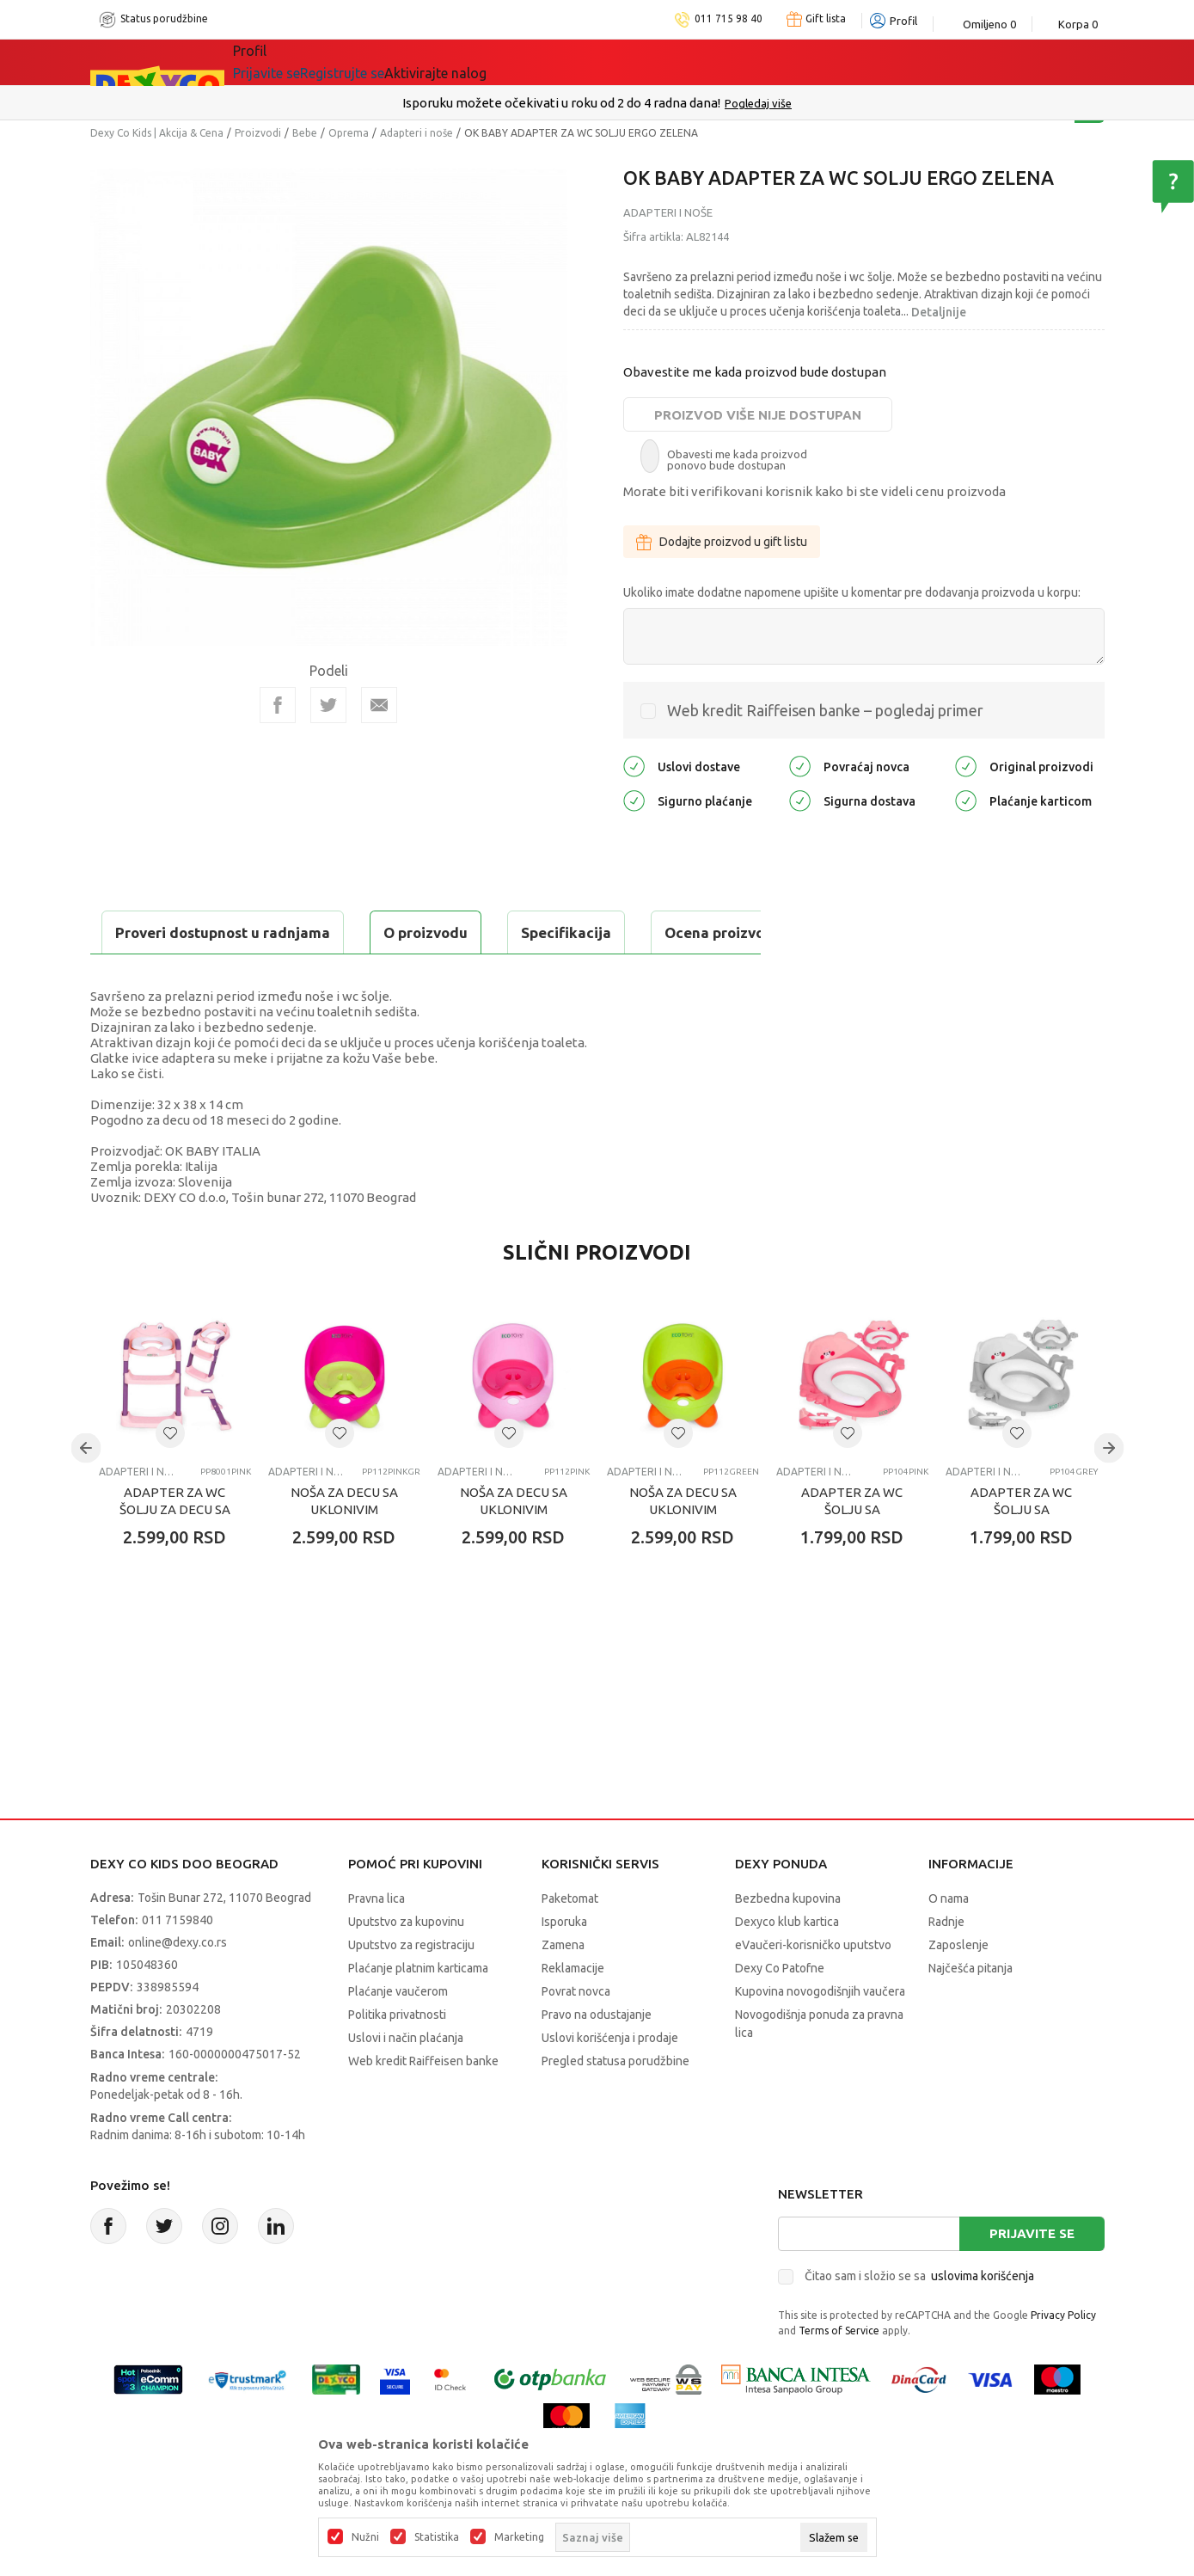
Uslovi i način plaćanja (405, 2081)
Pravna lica (376, 1941)
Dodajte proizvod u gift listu (721, 541)
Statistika (436, 2537)
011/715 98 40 (658, 103)
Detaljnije (938, 312)
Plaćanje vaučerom (398, 2034)
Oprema (348, 132)
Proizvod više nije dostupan (757, 415)
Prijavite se (1032, 2276)
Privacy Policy (1063, 2358)
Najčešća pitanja (970, 2011)
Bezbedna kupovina (788, 1941)
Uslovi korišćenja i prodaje (610, 2081)
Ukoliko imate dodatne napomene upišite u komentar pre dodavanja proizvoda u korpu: (852, 592)
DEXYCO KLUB (471, 62)
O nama (948, 1941)
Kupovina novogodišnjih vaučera (820, 2034)
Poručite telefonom (560, 102)
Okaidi (571, 62)
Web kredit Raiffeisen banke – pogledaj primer (825, 710)
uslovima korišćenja (982, 2319)
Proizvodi (258, 132)
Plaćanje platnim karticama (418, 2011)
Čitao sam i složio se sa (919, 2319)
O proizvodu (159, 932)
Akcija (381, 62)
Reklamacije (573, 2011)
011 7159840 (177, 1963)
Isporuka (564, 1965)
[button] (170, 1476)
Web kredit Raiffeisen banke (423, 2104)
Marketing (519, 2537)
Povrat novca (576, 2034)
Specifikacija (299, 932)
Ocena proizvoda (457, 932)
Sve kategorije (292, 62)
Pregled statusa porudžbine (615, 2104)
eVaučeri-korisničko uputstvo (813, 1988)
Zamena (563, 1988)
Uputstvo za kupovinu (406, 1965)
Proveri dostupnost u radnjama (224, 975)
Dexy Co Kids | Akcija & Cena (156, 132)
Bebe (304, 132)
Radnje (946, 1965)
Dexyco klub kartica (787, 1965)
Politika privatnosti (397, 2057)
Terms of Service (839, 2373)
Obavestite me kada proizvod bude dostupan (754, 372)
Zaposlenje (958, 1988)
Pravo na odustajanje (597, 2057)
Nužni (365, 2537)
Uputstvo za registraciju (411, 1988)
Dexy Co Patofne (779, 2011)
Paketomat (570, 1941)
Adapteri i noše (416, 132)
